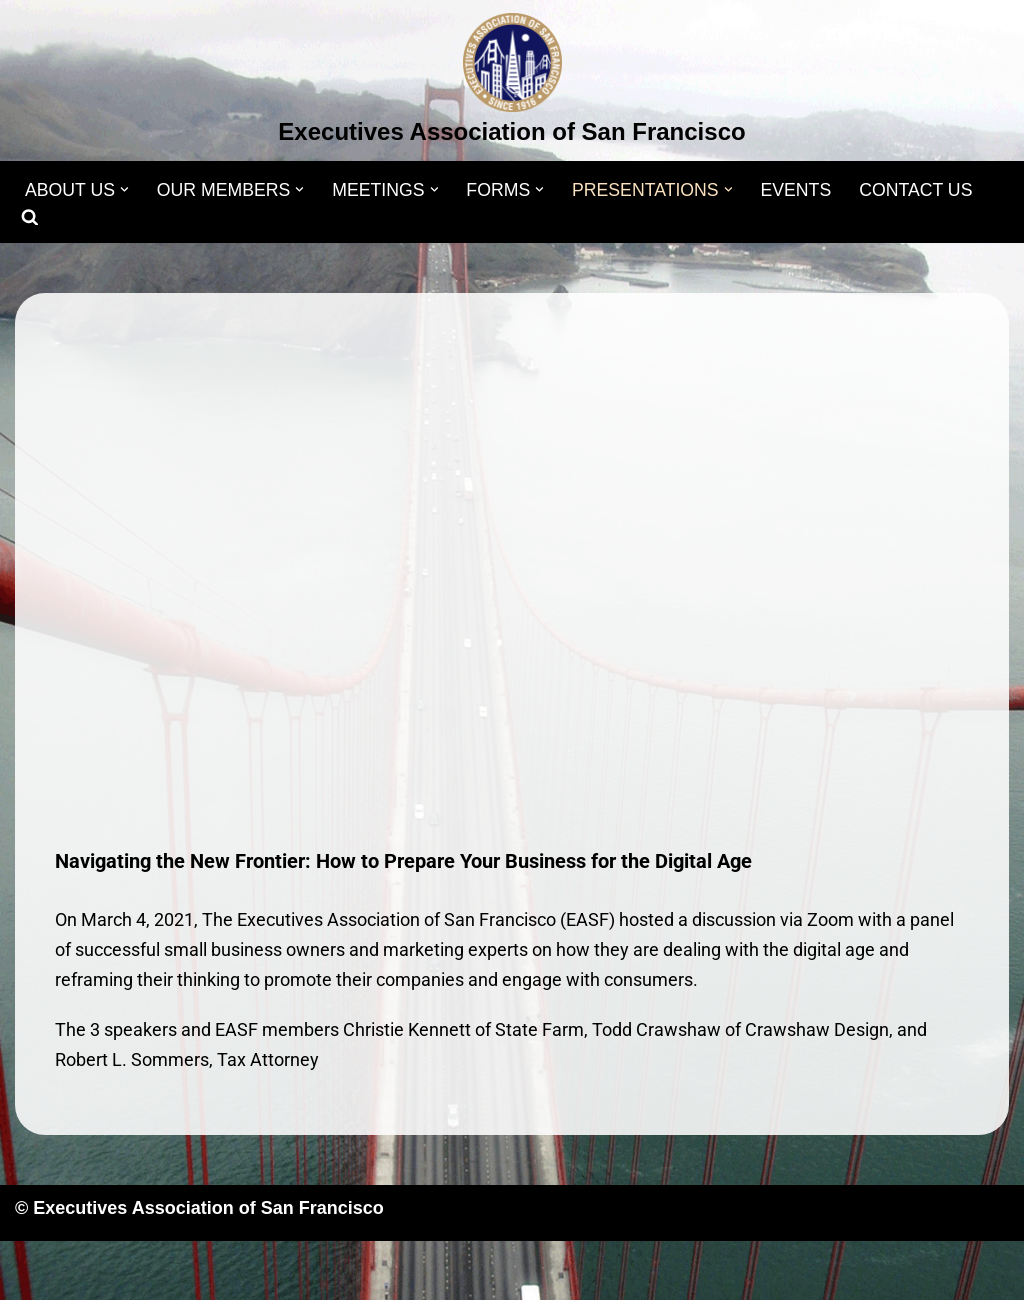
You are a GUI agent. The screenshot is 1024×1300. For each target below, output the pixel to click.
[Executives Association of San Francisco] (511, 83)
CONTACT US (928, 190)
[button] (126, 189)
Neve (36, 1272)
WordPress (216, 1272)
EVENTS (807, 190)
